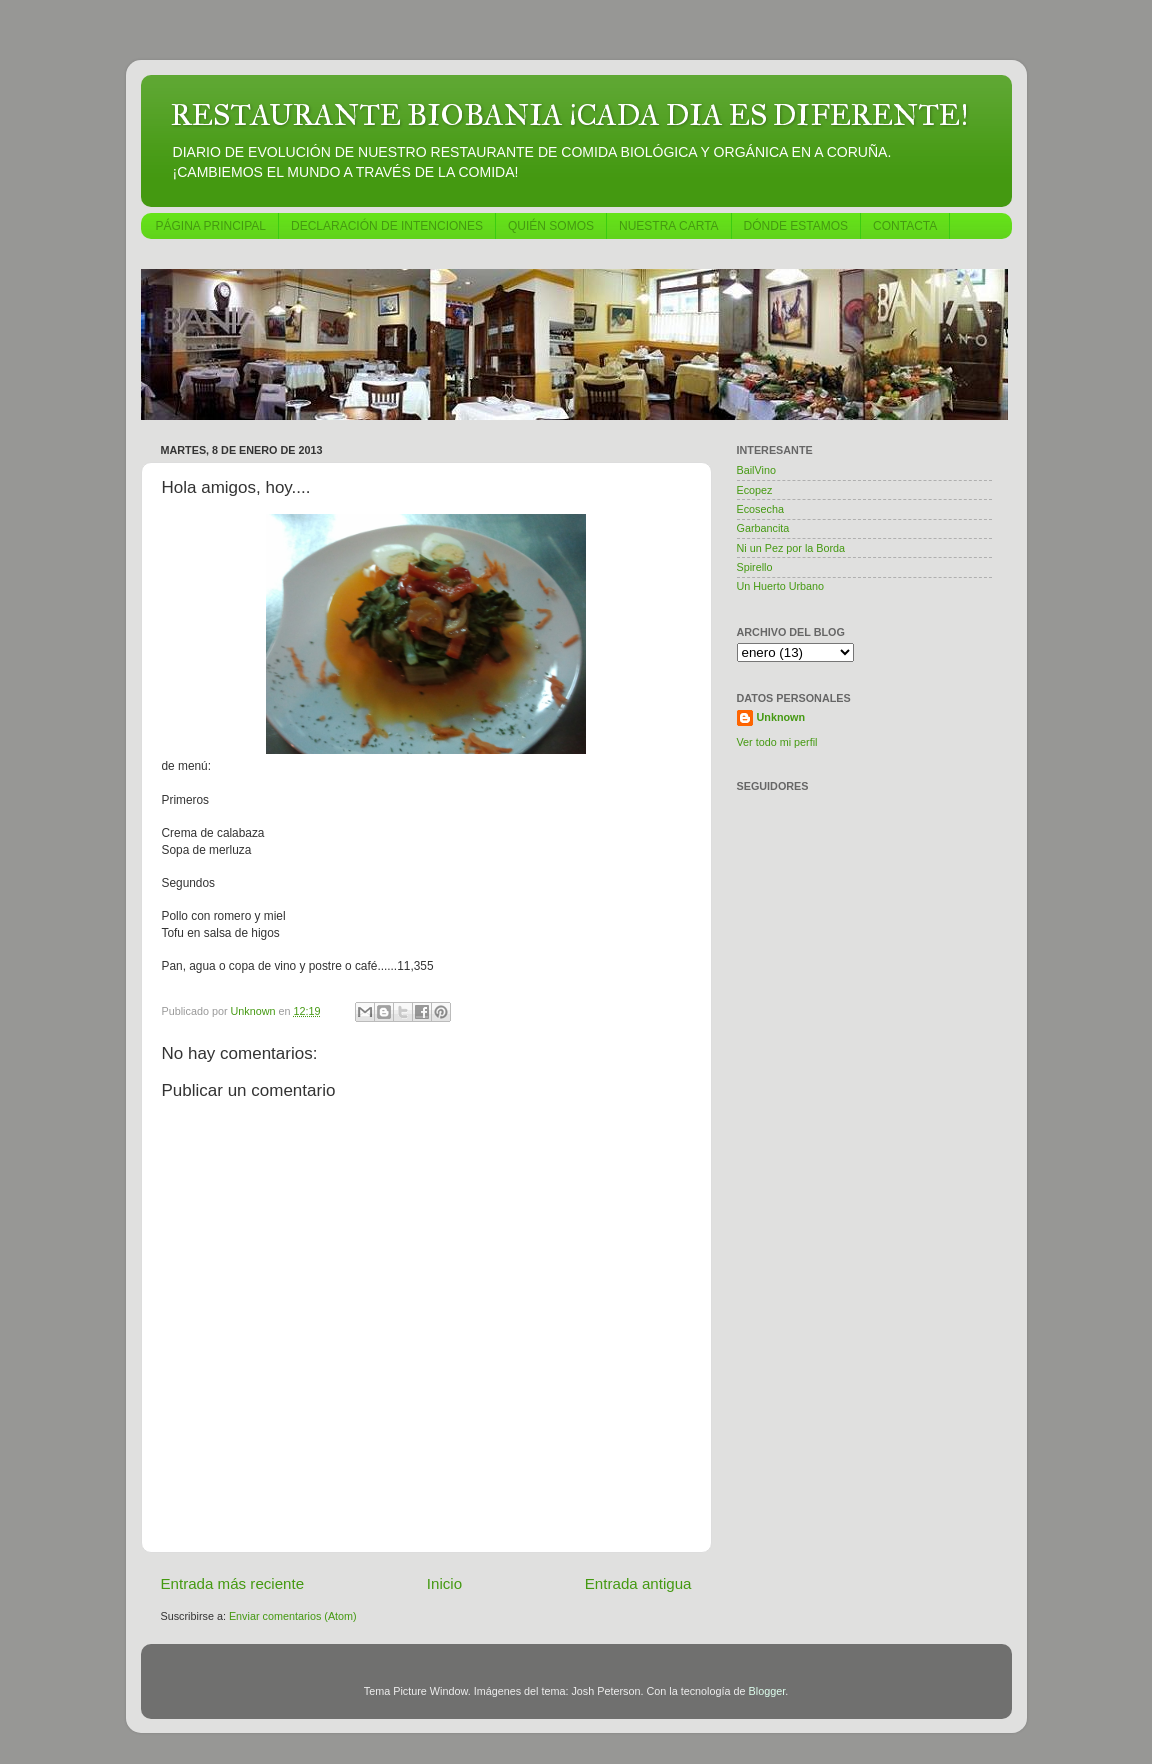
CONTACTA (905, 226)
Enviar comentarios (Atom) (293, 1616)
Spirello (755, 567)
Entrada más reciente (233, 1583)
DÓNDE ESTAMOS (796, 226)
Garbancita (763, 528)
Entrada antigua (638, 1583)
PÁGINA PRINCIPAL (211, 226)
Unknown (781, 717)
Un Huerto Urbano (781, 586)
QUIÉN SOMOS (551, 226)
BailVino (756, 470)
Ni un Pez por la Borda (791, 548)
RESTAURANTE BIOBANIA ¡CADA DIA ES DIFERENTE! (569, 115)
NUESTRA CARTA (669, 226)
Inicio (444, 1583)
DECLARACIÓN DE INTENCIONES (387, 226)
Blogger (767, 1691)
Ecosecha (760, 509)
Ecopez (755, 490)
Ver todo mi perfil (777, 742)
